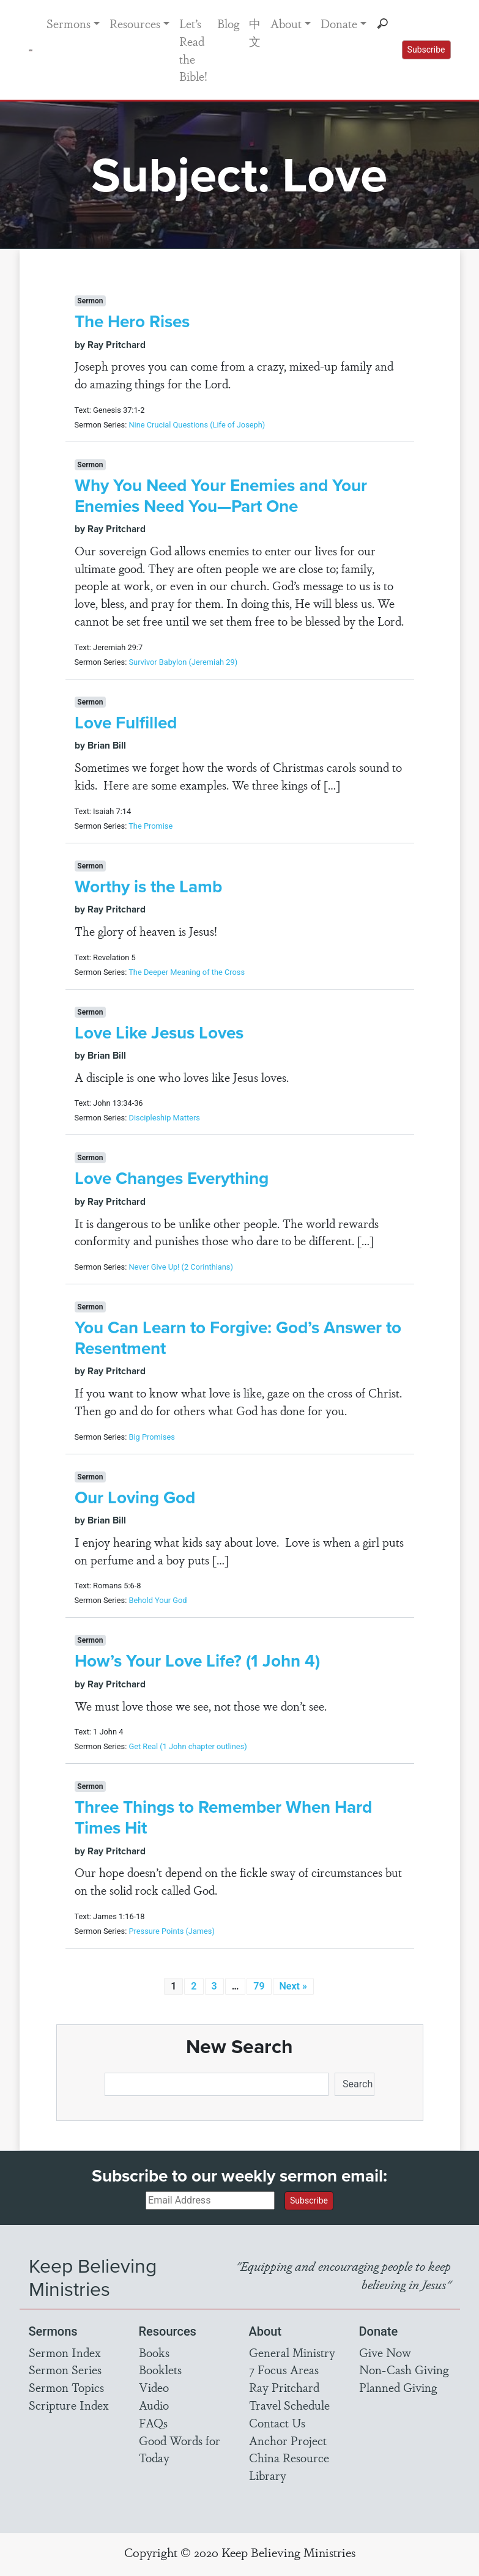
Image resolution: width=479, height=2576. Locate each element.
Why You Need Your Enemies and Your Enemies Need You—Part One (221, 496)
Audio (154, 2404)
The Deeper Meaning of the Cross (186, 972)
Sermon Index (65, 2352)
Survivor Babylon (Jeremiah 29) (182, 662)
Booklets (160, 2369)
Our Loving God (135, 1497)
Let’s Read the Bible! (193, 49)
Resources (135, 23)
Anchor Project (288, 2440)
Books (154, 2352)
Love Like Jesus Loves (159, 1032)
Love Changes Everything (172, 1178)
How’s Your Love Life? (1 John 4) (197, 1660)
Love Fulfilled (126, 722)
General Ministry (292, 2352)
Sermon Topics (66, 2387)
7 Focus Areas (284, 2369)
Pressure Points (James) (171, 1931)
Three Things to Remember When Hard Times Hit (223, 1817)
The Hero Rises (132, 321)
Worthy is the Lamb (148, 886)
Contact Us (277, 2422)
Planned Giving (398, 2387)
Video (154, 2387)
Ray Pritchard (284, 2387)
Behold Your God (157, 1600)
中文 (255, 32)
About (286, 23)
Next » (293, 1986)
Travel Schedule (289, 2404)
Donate (339, 23)
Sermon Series (65, 2369)
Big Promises (151, 1437)
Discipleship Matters (163, 1117)
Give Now (385, 2352)
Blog (228, 23)
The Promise (150, 826)
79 (258, 1986)
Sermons (68, 23)
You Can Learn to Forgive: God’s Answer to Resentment (238, 1338)
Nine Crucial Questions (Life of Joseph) (196, 424)
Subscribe (426, 49)
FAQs (153, 2422)
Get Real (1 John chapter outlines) (187, 1746)
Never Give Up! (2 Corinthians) (180, 1266)
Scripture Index (69, 2404)
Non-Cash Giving (403, 2369)
